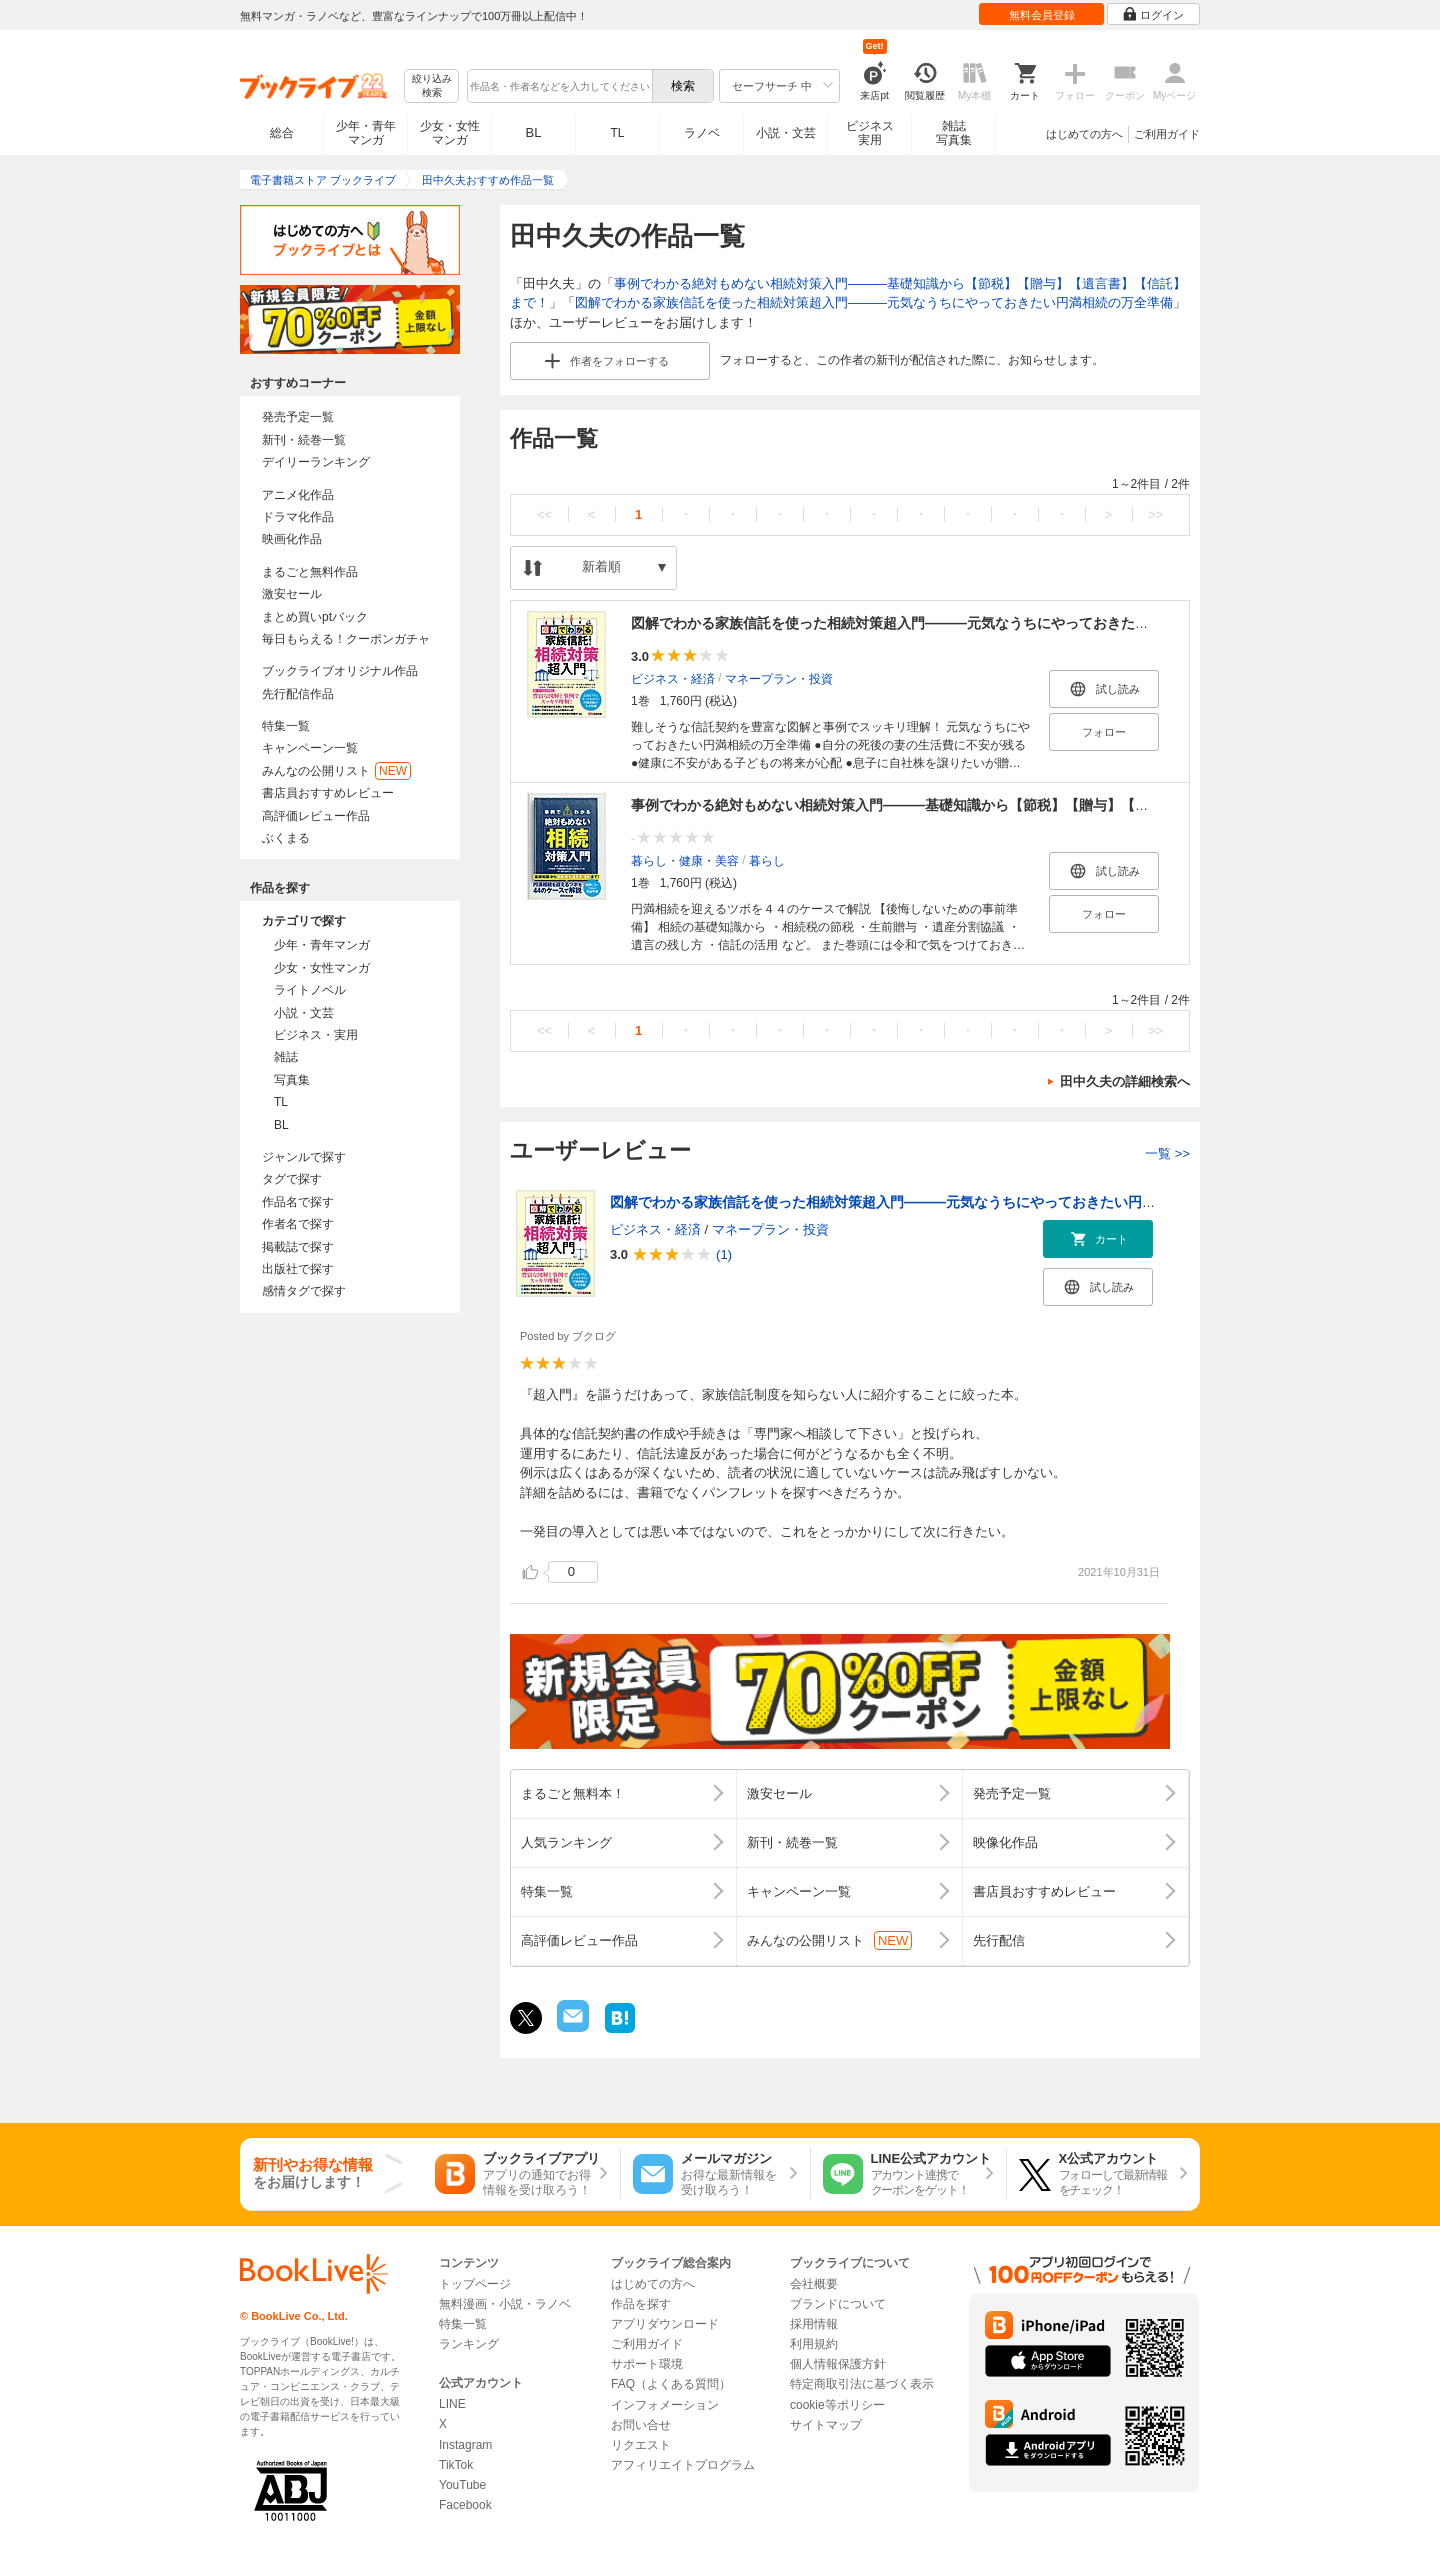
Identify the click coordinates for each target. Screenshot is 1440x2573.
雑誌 (286, 1057)
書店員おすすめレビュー (328, 793)
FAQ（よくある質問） (671, 2384)
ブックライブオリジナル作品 (340, 671)
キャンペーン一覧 (310, 748)
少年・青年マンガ (366, 133)
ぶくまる (286, 838)
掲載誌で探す (298, 1247)
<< (544, 514)
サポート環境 (647, 2364)
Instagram (465, 2445)
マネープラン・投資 (779, 679)
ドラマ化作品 (298, 517)
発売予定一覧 (298, 417)
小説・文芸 (786, 133)
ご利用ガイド (1167, 134)
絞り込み (432, 86)
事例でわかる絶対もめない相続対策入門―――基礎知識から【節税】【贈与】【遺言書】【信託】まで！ (960, 805)
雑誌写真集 (954, 133)
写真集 (292, 1080)
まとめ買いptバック (315, 617)
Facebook (465, 2505)
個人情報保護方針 (838, 2364)
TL (617, 133)
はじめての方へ (1084, 134)
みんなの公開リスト (336, 771)
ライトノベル (310, 990)
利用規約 (814, 2344)
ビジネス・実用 (316, 1035)
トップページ (475, 2284)
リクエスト (641, 2445)
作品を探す (641, 2304)
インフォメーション (665, 2405)
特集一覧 (286, 726)
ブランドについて (838, 2304)
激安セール (292, 594)
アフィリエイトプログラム (683, 2465)
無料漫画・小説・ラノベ (505, 2304)
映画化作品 (292, 539)
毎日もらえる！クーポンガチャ (346, 639)
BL (534, 132)
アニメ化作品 (298, 495)
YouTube (462, 2485)
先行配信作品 (298, 694)
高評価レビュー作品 (316, 816)
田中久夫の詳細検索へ (1125, 1081)
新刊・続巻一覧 (304, 440)
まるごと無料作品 (310, 572)
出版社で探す (298, 1269)
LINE (452, 2404)
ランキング (469, 2344)
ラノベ (702, 133)
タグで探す (292, 1179)
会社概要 (814, 2284)
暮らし (767, 861)
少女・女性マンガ (450, 133)
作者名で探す (298, 1224)
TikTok (456, 2465)
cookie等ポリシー (837, 2405)
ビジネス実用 (870, 133)
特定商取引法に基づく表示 (862, 2384)
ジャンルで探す (304, 1157)
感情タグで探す (304, 1291)
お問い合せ (641, 2425)
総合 (282, 133)
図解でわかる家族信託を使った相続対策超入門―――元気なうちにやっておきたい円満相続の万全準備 (874, 302)
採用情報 (814, 2324)
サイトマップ (826, 2425)
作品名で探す (298, 1202)
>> (1155, 514)
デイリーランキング (316, 462)
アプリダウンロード (665, 2324)
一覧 (1167, 1153)
